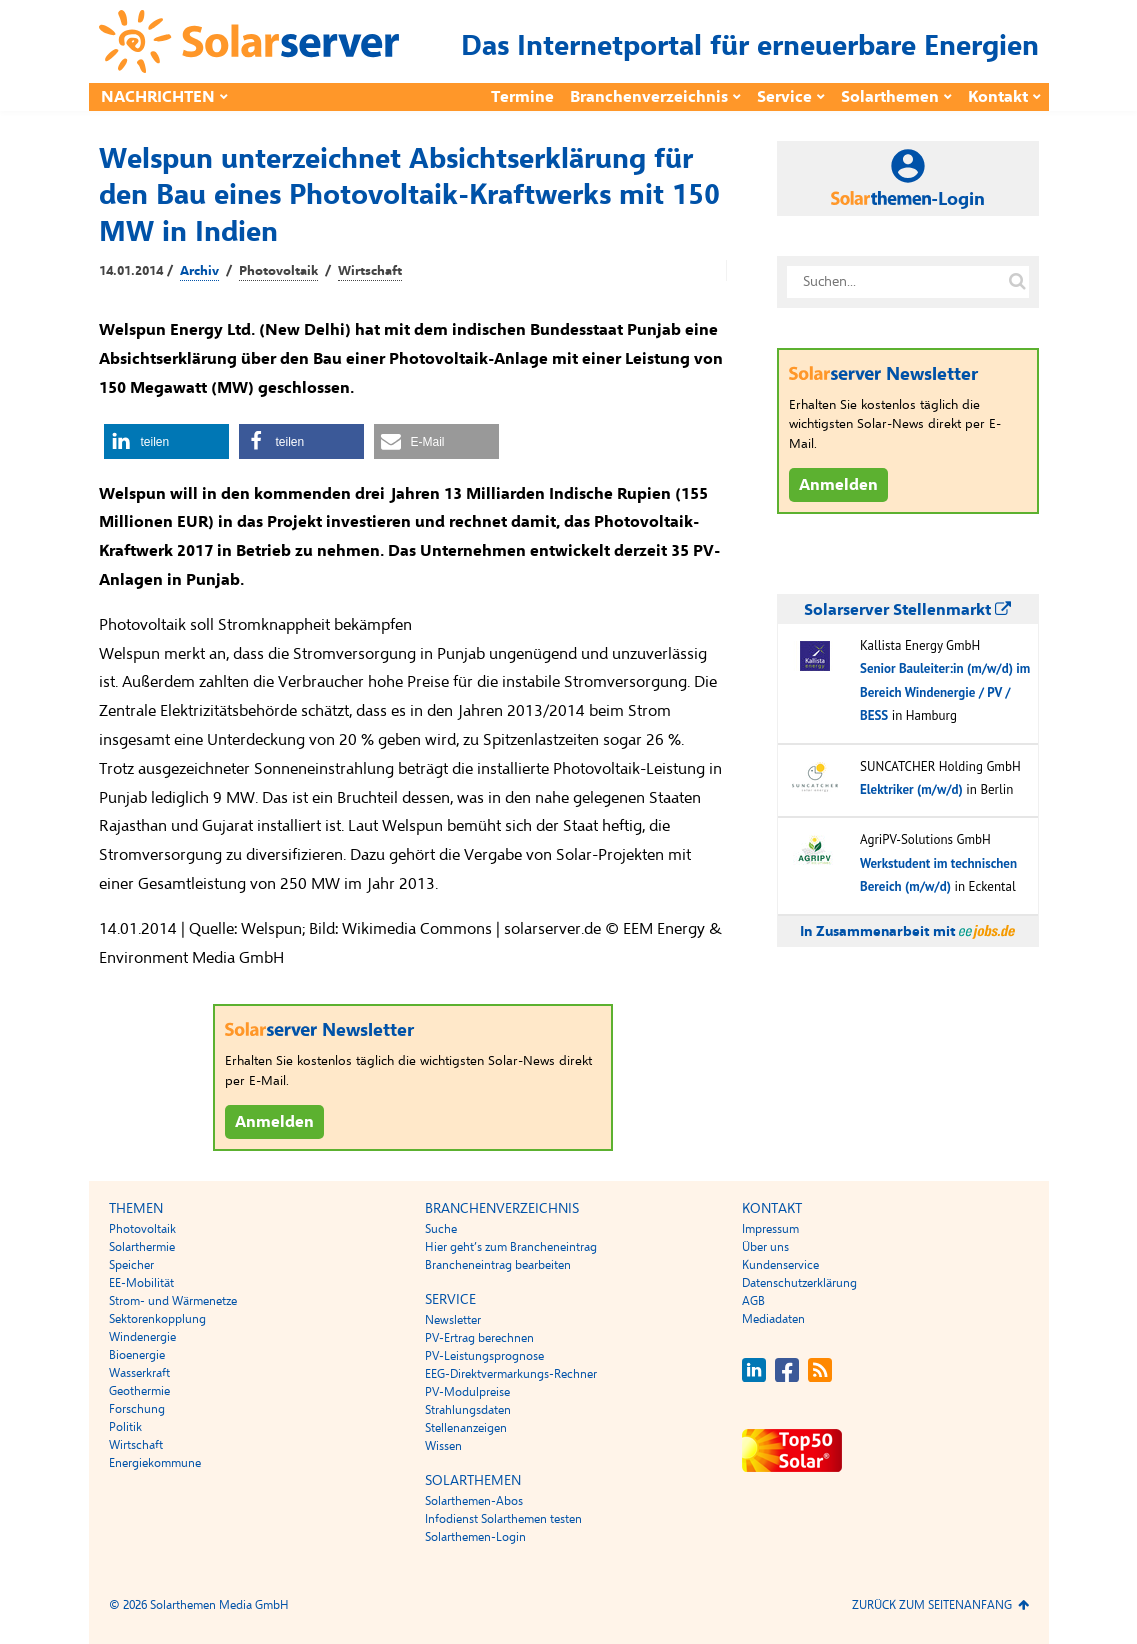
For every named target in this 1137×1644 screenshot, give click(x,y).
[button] (166, 441)
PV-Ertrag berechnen (479, 1338)
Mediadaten (773, 1319)
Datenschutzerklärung (799, 1283)
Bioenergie (137, 1355)
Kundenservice (780, 1265)
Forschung (137, 1409)
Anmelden (274, 1122)
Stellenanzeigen (466, 1428)
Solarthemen (890, 97)
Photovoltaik (278, 271)
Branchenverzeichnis (649, 97)
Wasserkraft (139, 1373)
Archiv (199, 271)
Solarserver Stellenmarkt (907, 610)
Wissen (443, 1446)
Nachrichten (158, 97)
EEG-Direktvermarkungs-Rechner (511, 1374)
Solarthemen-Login (475, 1537)
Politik (125, 1427)
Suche (441, 1229)
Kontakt (998, 97)
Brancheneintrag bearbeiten (498, 1265)
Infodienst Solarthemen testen (503, 1519)
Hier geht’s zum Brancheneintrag (511, 1247)
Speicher (131, 1265)
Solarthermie (142, 1247)
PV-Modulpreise (467, 1392)
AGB (753, 1301)
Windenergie (142, 1337)
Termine (522, 97)
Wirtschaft (370, 271)
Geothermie (139, 1391)
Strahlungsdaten (468, 1410)
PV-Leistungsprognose (484, 1356)
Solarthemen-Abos (474, 1501)
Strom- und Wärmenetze (173, 1301)
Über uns (765, 1247)
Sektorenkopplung (157, 1319)
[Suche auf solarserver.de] (1018, 282)
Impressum (770, 1229)
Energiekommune (155, 1463)
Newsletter (453, 1320)
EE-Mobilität (141, 1283)
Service (784, 97)
